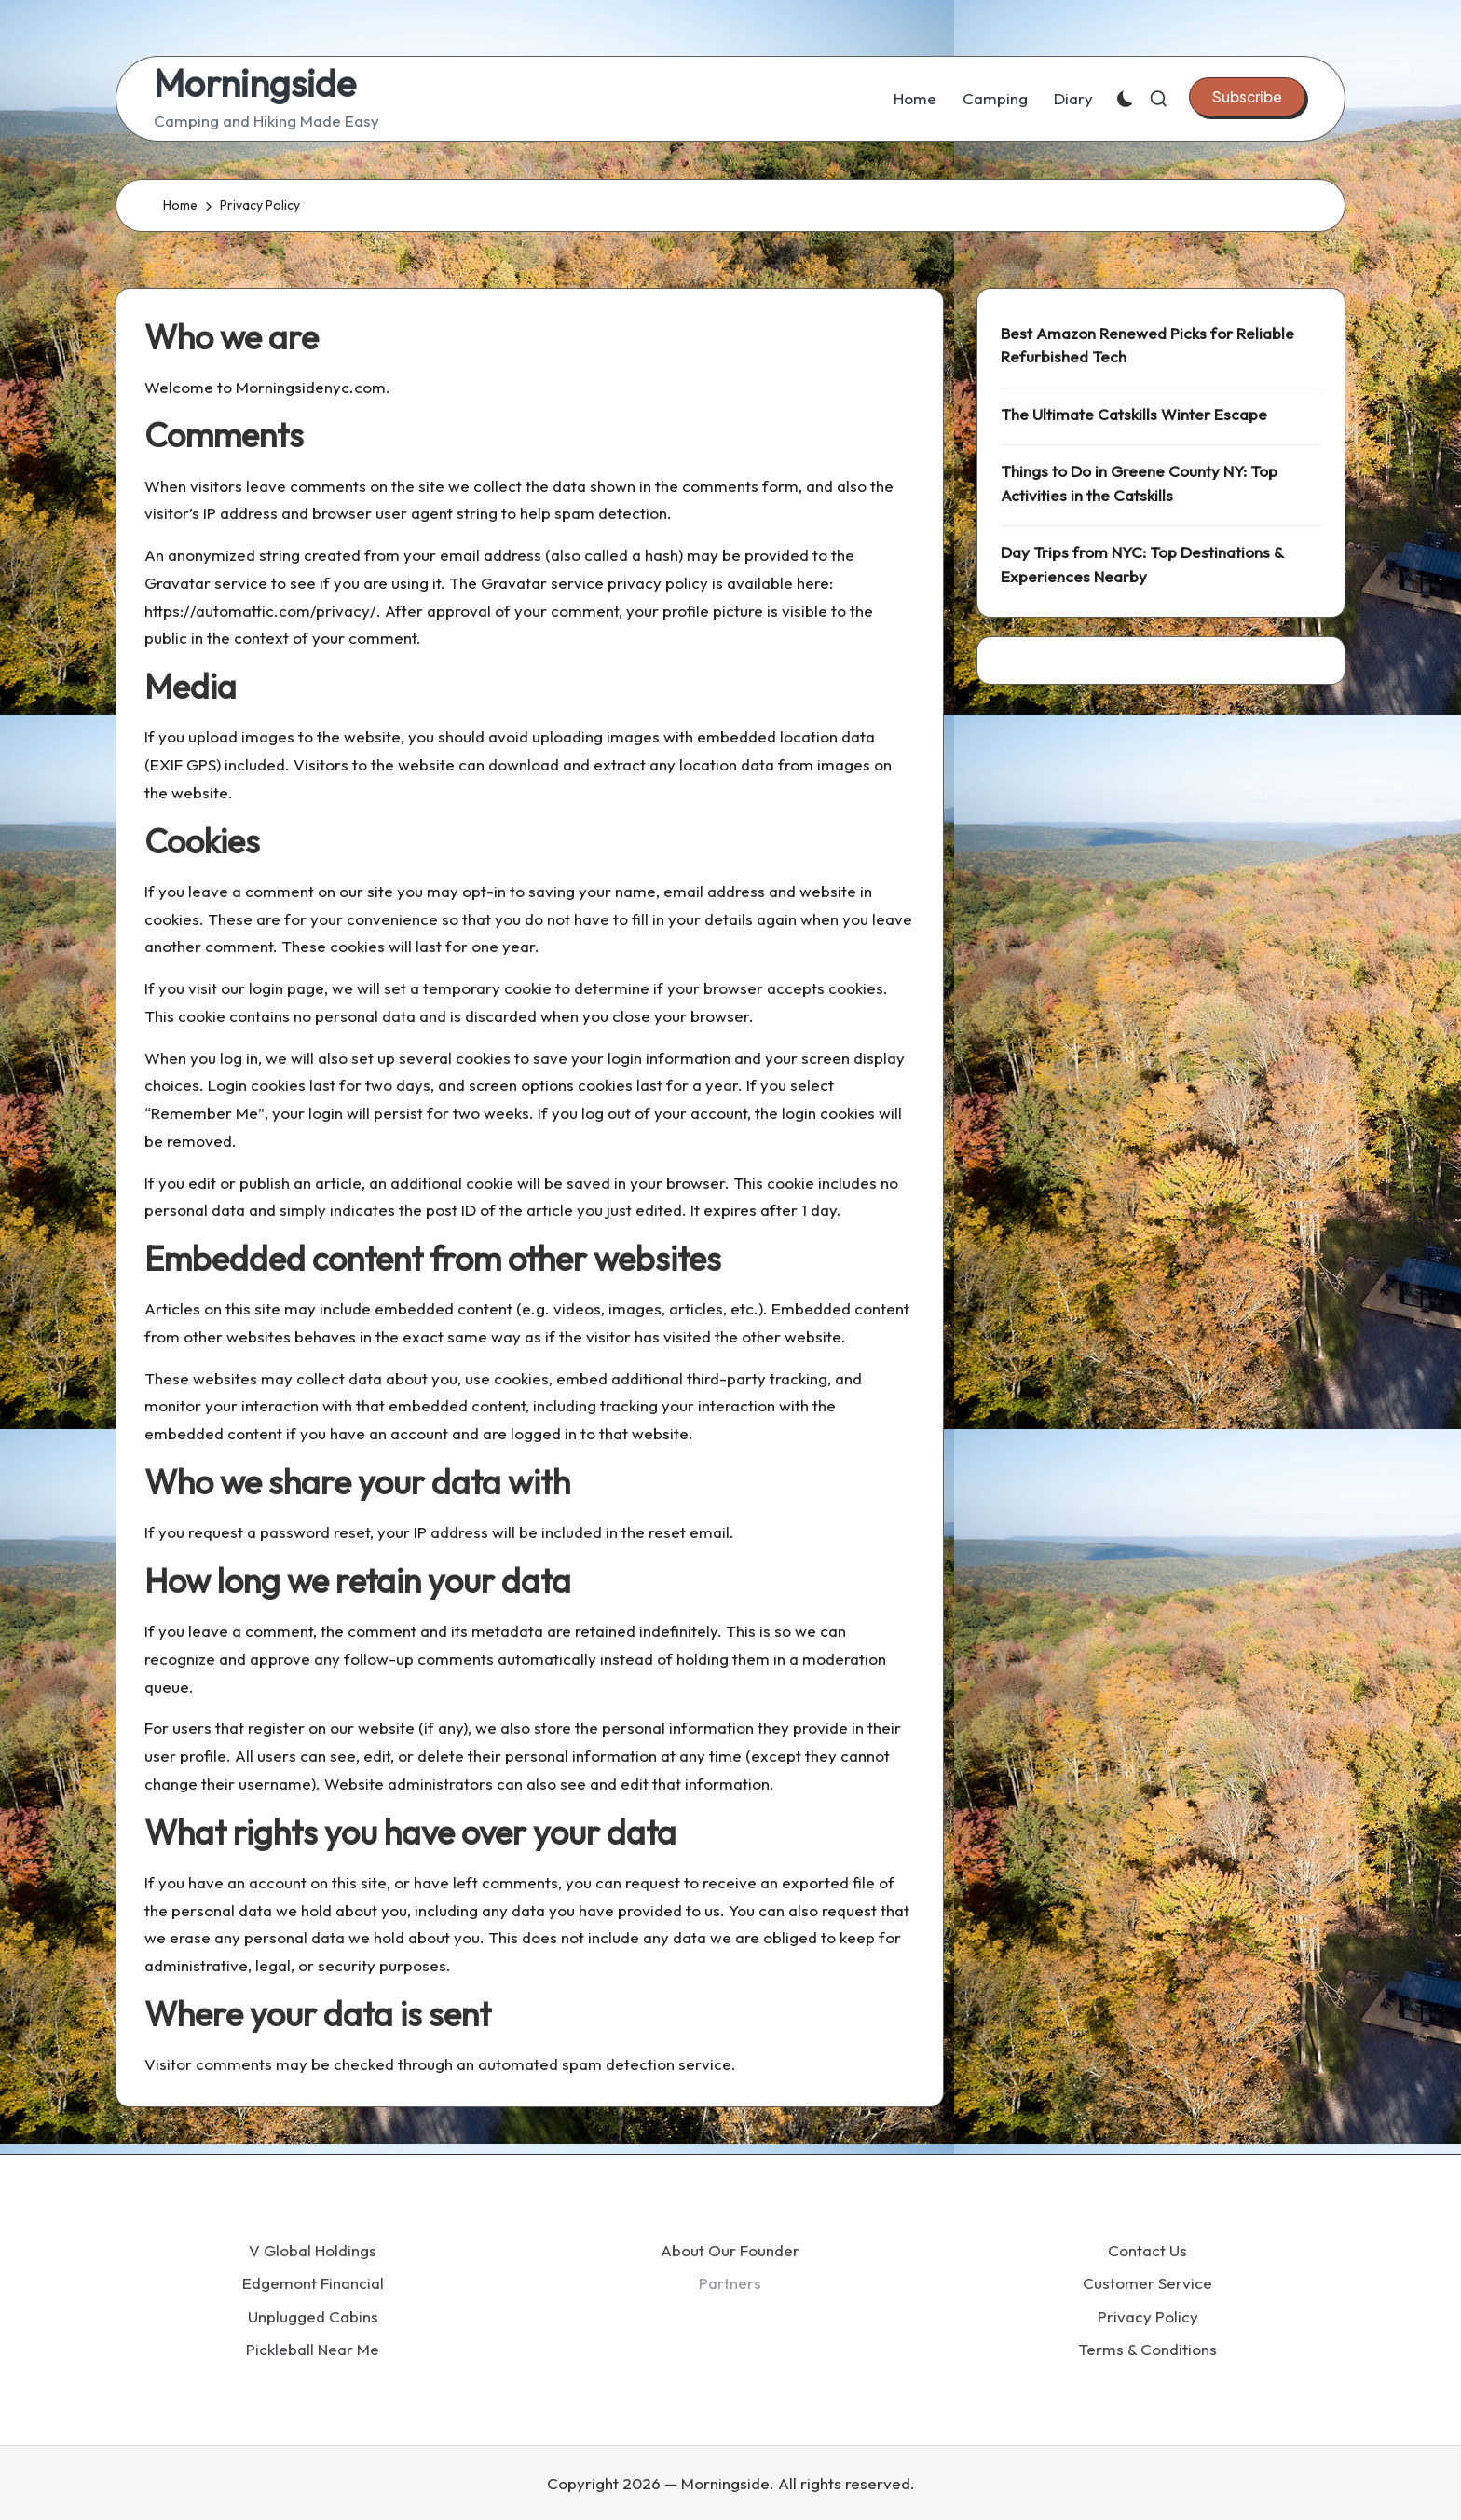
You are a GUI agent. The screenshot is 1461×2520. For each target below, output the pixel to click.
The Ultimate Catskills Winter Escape (1134, 414)
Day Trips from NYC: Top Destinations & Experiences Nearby (1142, 564)
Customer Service (1147, 2283)
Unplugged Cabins (313, 2316)
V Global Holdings (312, 2250)
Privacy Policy (1148, 2316)
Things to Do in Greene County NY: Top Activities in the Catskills (1139, 483)
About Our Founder (730, 2250)
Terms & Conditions (1147, 2349)
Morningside (255, 82)
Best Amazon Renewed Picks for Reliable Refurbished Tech (1147, 345)
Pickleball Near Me (312, 2349)
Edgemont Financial (313, 2283)
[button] (1247, 96)
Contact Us (1147, 2250)
